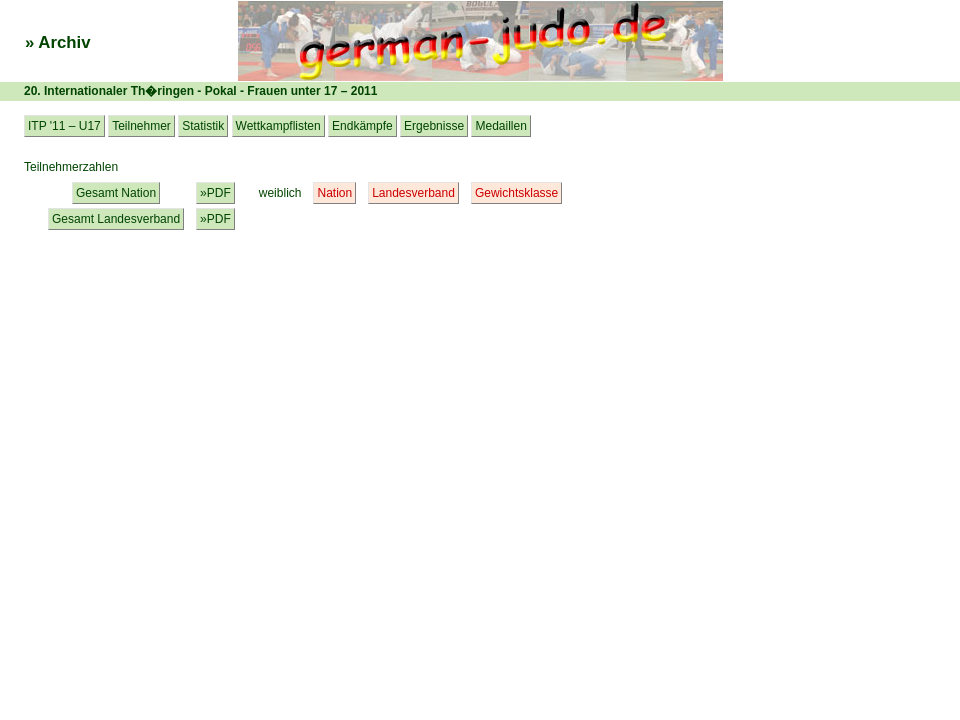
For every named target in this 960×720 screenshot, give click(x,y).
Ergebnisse (434, 126)
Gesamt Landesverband (116, 219)
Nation (334, 193)
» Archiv (58, 42)
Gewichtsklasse (516, 193)
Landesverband (413, 193)
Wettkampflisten (278, 126)
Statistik (203, 126)
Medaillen (500, 126)
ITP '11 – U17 (64, 126)
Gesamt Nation (116, 193)
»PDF (215, 193)
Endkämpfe (362, 126)
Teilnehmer (141, 126)
